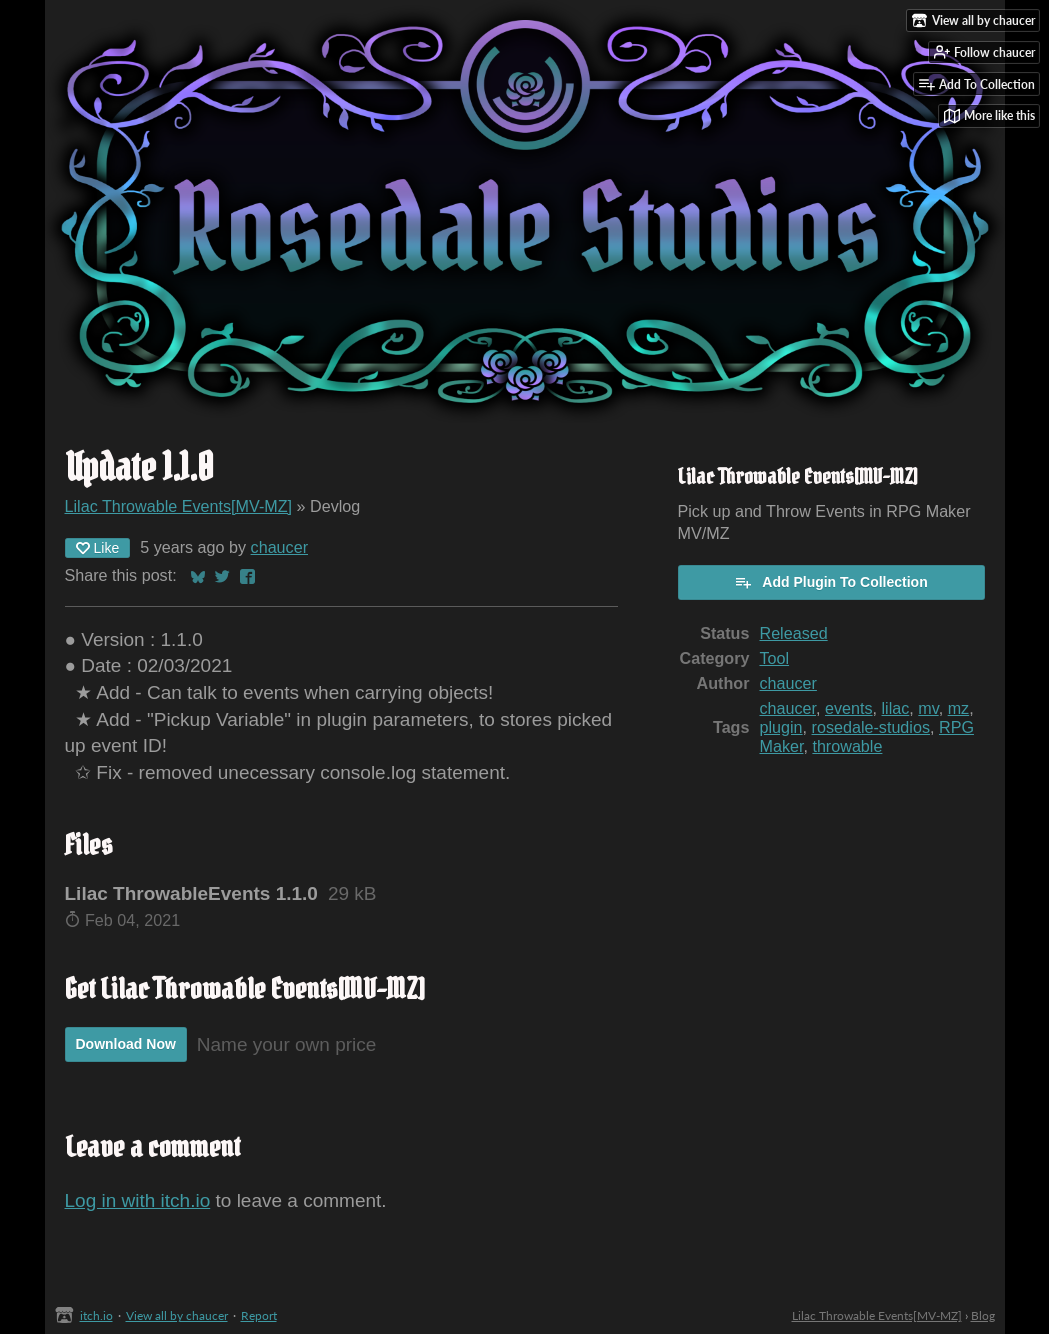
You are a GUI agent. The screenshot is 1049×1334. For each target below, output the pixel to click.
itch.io (96, 1315)
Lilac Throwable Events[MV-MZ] (179, 506)
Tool (774, 658)
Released (793, 633)
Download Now (126, 1044)
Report (259, 1315)
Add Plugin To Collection (830, 582)
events (849, 708)
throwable (847, 746)
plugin (780, 727)
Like (98, 548)
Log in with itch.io (138, 1200)
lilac (896, 708)
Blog (983, 1315)
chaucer (279, 547)
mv (928, 708)
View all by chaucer (177, 1315)
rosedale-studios (871, 727)
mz (959, 708)
